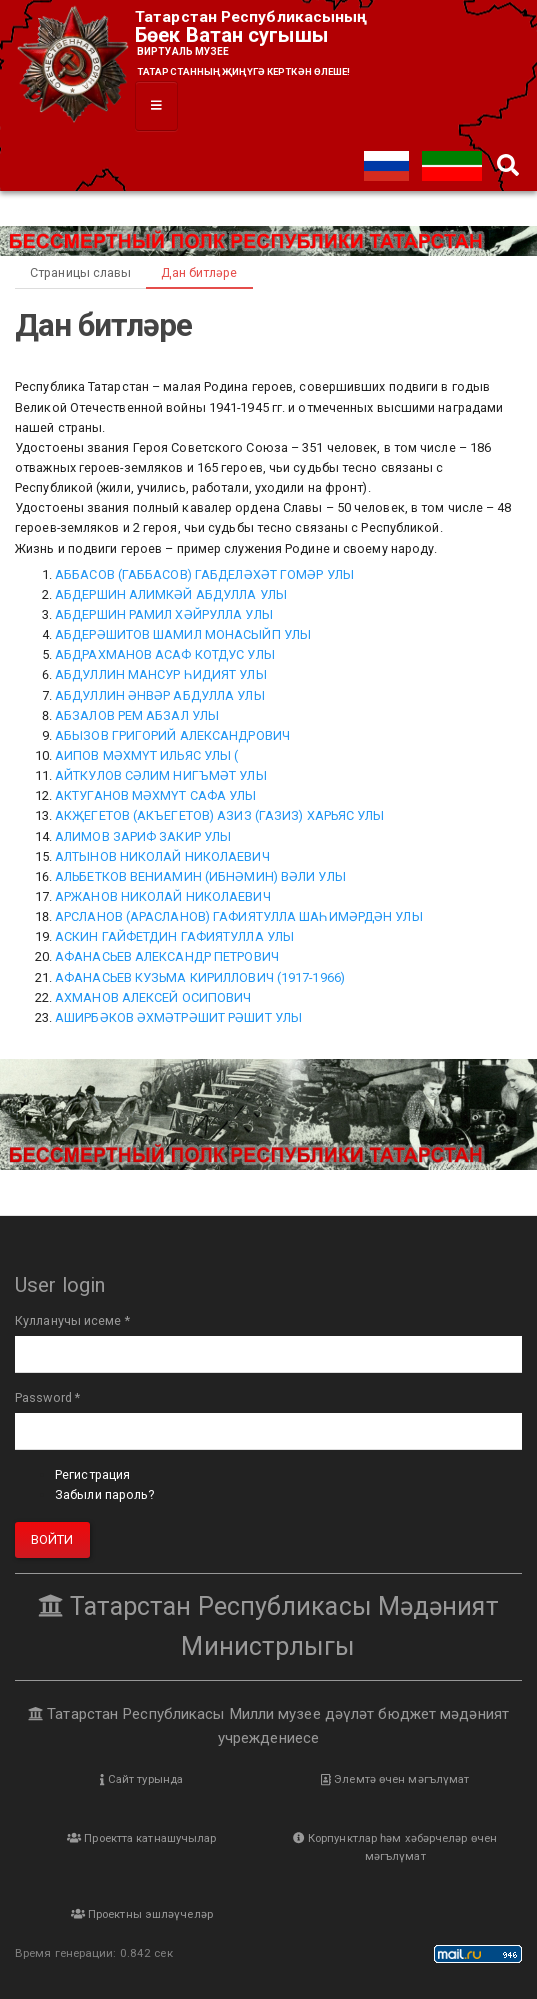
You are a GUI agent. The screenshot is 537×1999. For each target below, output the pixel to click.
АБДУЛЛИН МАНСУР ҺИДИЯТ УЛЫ (161, 674)
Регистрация (92, 1474)
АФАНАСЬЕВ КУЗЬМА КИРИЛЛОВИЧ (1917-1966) (200, 977)
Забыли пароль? (104, 1494)
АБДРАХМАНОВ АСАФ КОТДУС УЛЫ (165, 654)
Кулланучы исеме (72, 1320)
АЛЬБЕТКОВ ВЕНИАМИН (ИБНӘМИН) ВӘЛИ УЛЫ (200, 876)
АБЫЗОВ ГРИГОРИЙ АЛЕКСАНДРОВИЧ (172, 735)
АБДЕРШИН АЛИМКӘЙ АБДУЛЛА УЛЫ (171, 594)
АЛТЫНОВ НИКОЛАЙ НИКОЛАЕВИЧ (162, 856)
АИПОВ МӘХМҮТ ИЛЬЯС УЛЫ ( (146, 755)
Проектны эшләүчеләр (142, 1914)
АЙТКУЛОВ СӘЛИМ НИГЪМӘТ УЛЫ (161, 775)
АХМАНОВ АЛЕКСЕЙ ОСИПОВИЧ (153, 997)
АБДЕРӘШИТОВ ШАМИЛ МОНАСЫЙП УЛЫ (183, 634)
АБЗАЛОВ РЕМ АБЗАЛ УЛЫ (137, 715)
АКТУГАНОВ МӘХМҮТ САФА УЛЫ (156, 795)
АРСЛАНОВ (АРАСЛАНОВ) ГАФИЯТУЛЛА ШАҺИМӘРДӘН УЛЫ (239, 916)
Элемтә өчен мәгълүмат (395, 1779)
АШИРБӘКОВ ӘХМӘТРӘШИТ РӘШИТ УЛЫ (178, 1017)
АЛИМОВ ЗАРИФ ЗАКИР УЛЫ (143, 836)
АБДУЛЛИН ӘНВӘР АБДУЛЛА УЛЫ (160, 695)
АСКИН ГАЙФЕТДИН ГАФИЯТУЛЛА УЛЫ (174, 936)
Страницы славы (80, 272)
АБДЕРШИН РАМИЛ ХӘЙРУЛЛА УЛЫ (164, 614)
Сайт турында (141, 1779)
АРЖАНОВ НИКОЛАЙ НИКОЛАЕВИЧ (163, 896)
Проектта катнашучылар (141, 1838)
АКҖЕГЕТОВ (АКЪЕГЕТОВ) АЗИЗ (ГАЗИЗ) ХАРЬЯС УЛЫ (220, 815)
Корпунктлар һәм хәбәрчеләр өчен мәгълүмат (395, 1847)
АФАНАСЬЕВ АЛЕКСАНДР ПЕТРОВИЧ (167, 956)
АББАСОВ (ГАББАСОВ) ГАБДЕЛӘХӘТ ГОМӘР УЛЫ (204, 574)
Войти (52, 1539)
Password (47, 1397)
